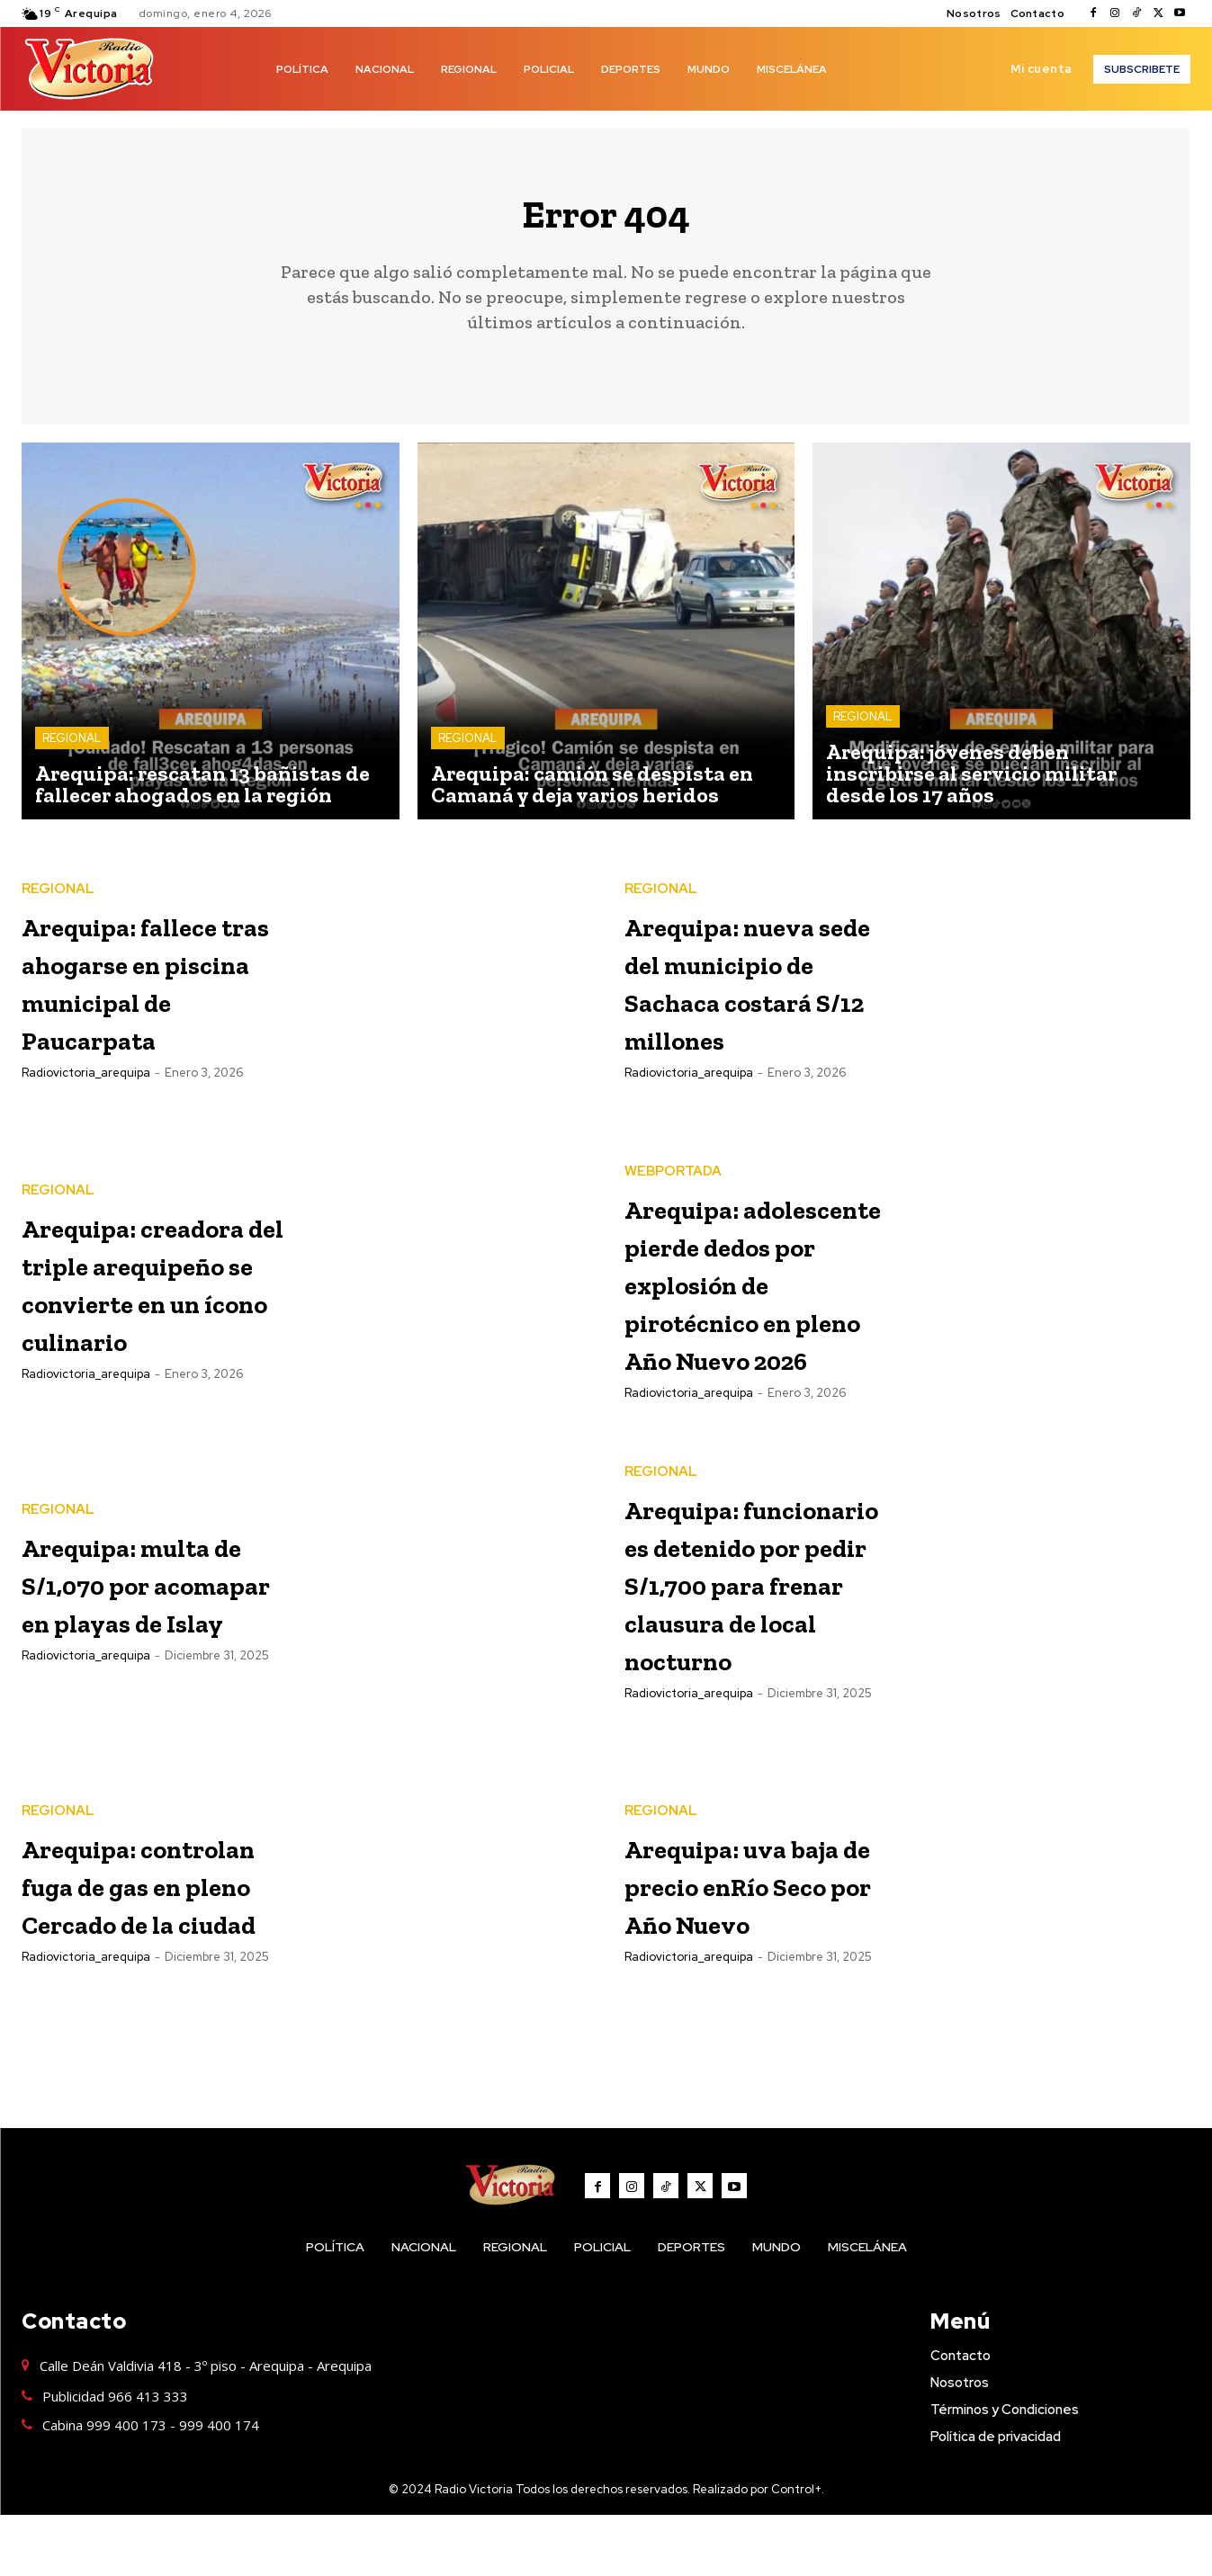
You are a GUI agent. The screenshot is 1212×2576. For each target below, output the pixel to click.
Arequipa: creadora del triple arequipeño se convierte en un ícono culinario (151, 1293)
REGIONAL (72, 749)
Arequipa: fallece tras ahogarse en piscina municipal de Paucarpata (130, 991)
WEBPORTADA (673, 1158)
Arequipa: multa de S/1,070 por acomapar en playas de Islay (144, 1618)
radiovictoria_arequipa (86, 1122)
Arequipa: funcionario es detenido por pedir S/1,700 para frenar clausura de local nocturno (745, 1631)
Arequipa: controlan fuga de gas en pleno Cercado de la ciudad (148, 1944)
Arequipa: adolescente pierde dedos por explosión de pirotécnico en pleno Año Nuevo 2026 (744, 1305)
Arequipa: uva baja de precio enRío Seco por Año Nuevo (747, 1944)
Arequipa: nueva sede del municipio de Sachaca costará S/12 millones (758, 991)
